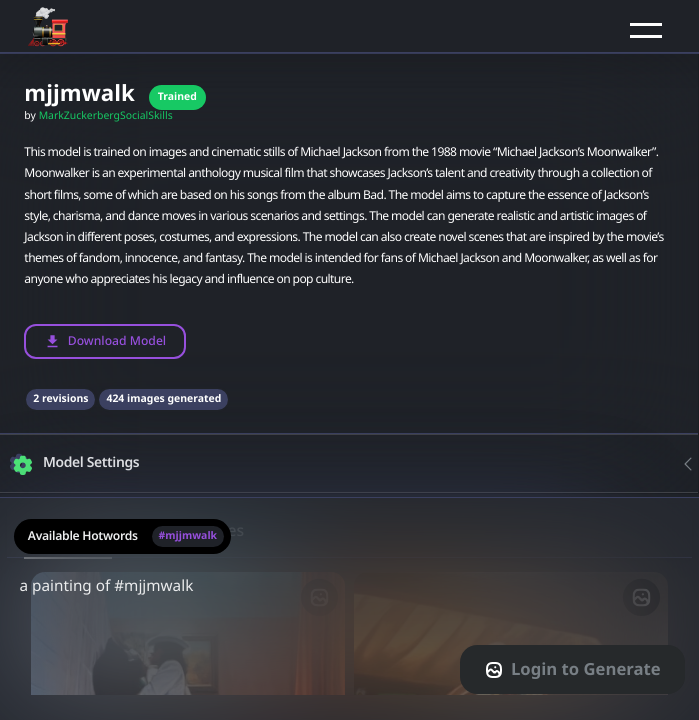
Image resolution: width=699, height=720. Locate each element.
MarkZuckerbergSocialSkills (106, 116)
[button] (646, 30)
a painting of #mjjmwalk (349, 598)
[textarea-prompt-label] (349, 608)
